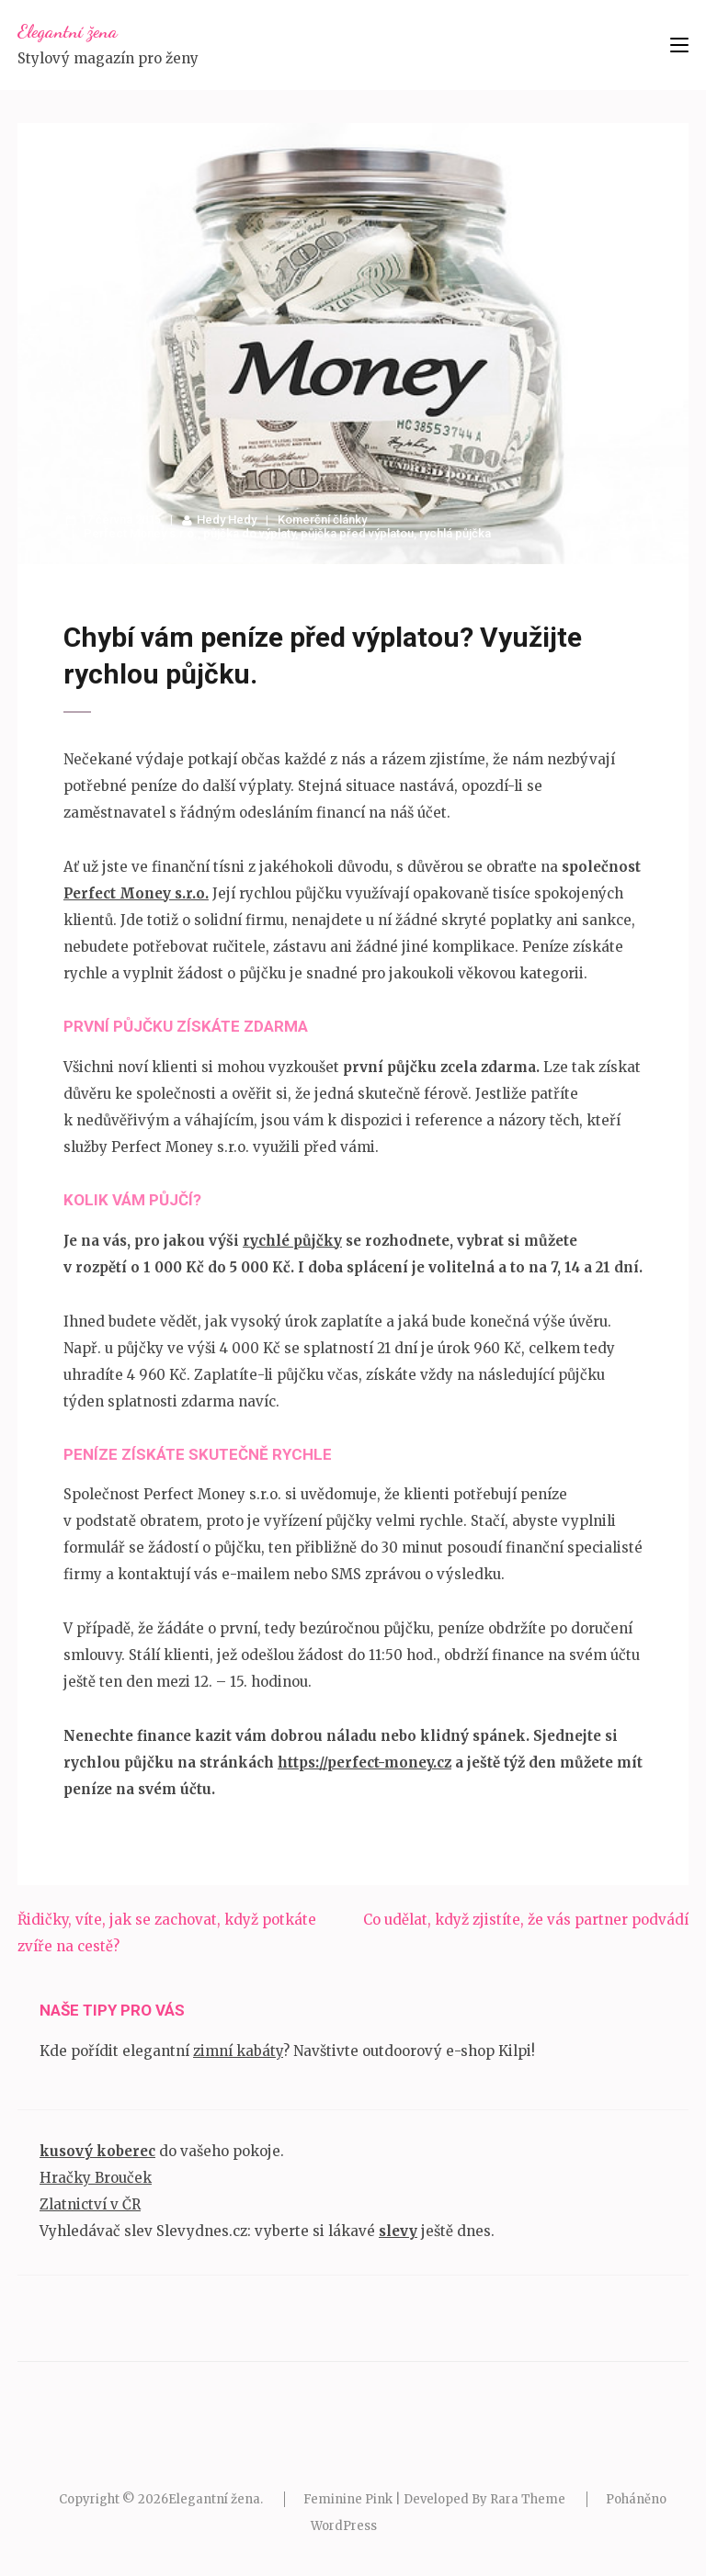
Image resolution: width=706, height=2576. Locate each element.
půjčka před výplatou (357, 533)
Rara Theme (527, 2499)
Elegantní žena (67, 31)
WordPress (344, 2526)
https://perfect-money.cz (364, 1762)
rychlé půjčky (292, 1240)
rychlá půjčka (455, 533)
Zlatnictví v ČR (90, 2204)
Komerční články (322, 519)
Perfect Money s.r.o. (141, 533)
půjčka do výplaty (249, 533)
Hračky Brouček (96, 2177)
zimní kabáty (238, 2051)
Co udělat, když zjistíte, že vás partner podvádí (526, 1919)
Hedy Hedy (226, 519)
